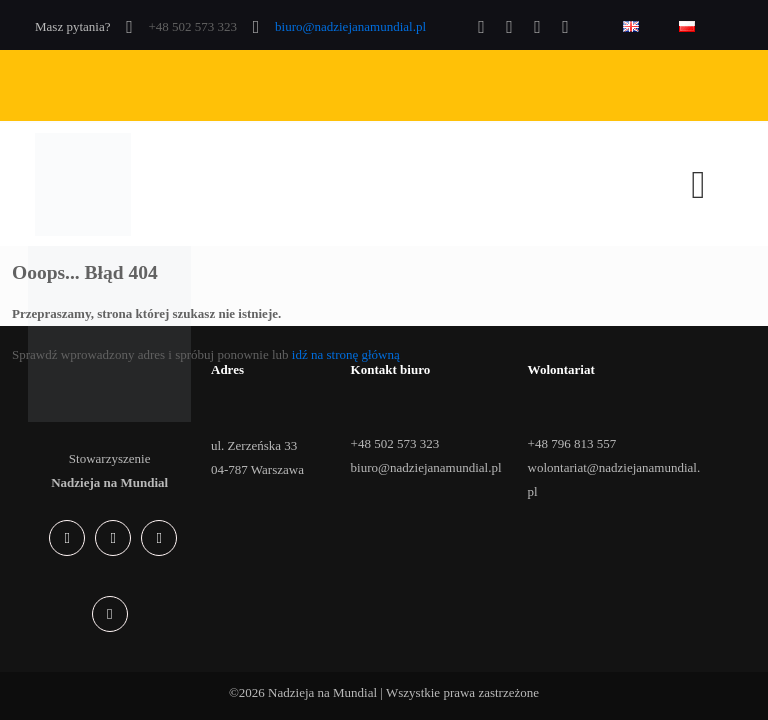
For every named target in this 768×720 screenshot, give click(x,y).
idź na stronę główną (346, 354)
